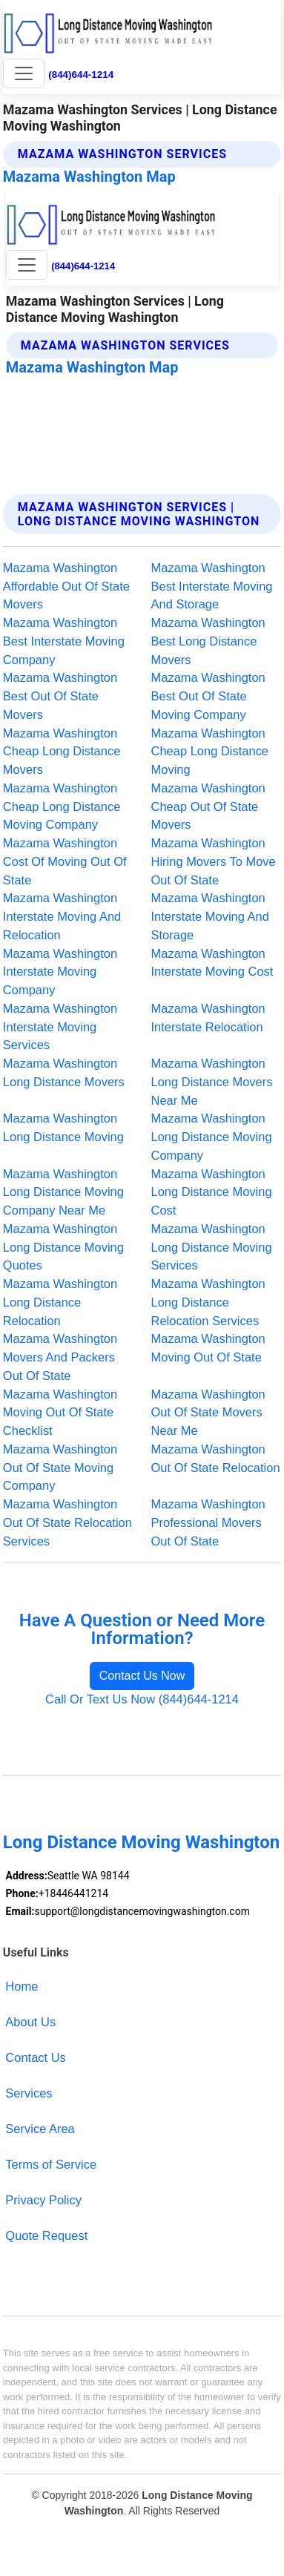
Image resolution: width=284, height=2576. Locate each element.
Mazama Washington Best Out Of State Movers (60, 696)
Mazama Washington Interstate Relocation (208, 1018)
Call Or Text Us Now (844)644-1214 (142, 1699)
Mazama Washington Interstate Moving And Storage (210, 916)
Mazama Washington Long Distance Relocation (60, 1302)
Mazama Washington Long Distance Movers (64, 1072)
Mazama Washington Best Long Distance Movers (208, 641)
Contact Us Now (142, 1675)
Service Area (39, 2128)
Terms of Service (50, 2164)
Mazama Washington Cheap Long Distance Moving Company (62, 806)
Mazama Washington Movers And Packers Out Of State (60, 1357)
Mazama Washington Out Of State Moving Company (60, 1467)
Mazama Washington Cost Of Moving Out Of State (65, 861)
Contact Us (35, 2057)
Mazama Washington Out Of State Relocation (215, 1458)
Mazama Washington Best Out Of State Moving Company (208, 696)
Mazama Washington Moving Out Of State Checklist (60, 1412)
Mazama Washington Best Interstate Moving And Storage (212, 586)
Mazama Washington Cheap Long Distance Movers (62, 751)
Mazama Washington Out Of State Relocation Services (67, 1522)
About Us (30, 2021)
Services (28, 2093)
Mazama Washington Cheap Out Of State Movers (208, 806)
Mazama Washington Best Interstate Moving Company (64, 641)
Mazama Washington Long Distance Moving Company (211, 1136)
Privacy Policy (43, 2200)
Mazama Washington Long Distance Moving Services (211, 1247)
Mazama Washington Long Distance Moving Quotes (63, 1247)
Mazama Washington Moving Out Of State (208, 1348)
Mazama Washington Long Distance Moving (63, 1127)
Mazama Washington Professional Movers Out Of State (208, 1522)
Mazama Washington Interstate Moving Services (60, 1027)
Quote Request (46, 2235)
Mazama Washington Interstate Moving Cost (212, 963)
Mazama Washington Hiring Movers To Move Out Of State (213, 861)
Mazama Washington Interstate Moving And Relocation (62, 916)
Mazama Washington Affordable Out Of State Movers (66, 586)
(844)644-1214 (80, 74)
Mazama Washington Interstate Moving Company (60, 972)
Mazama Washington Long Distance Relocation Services (208, 1302)
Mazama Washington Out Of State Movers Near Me (208, 1412)
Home (21, 1986)
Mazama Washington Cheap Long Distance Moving (210, 751)
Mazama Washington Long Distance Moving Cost (211, 1192)
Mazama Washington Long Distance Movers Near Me (212, 1082)
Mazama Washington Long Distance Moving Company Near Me (63, 1192)
